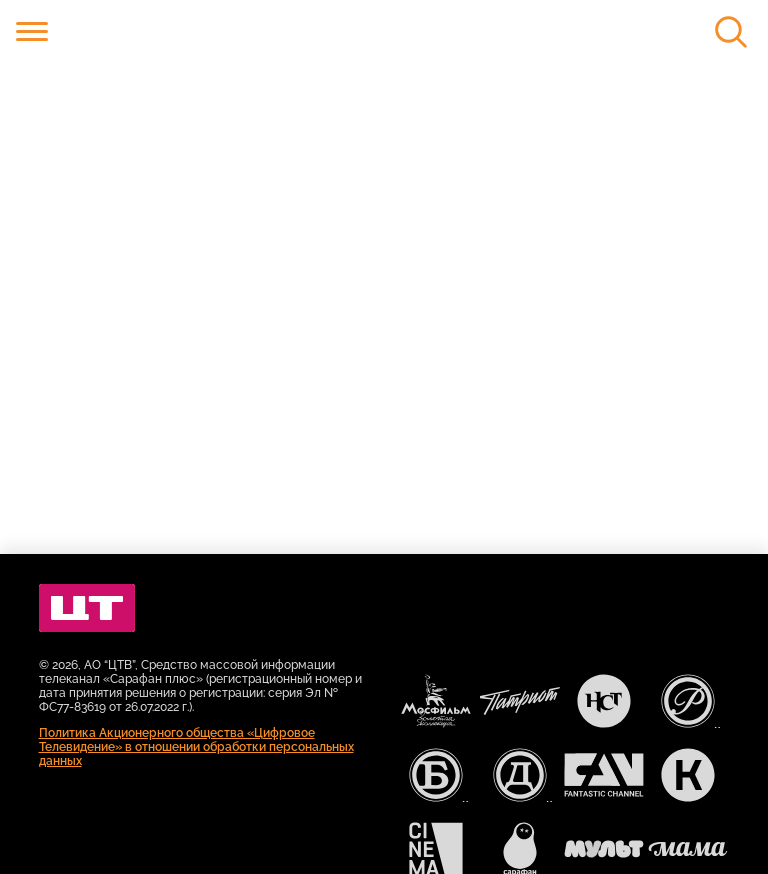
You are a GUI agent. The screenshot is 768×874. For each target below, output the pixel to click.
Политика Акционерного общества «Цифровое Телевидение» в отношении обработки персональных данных (196, 747)
